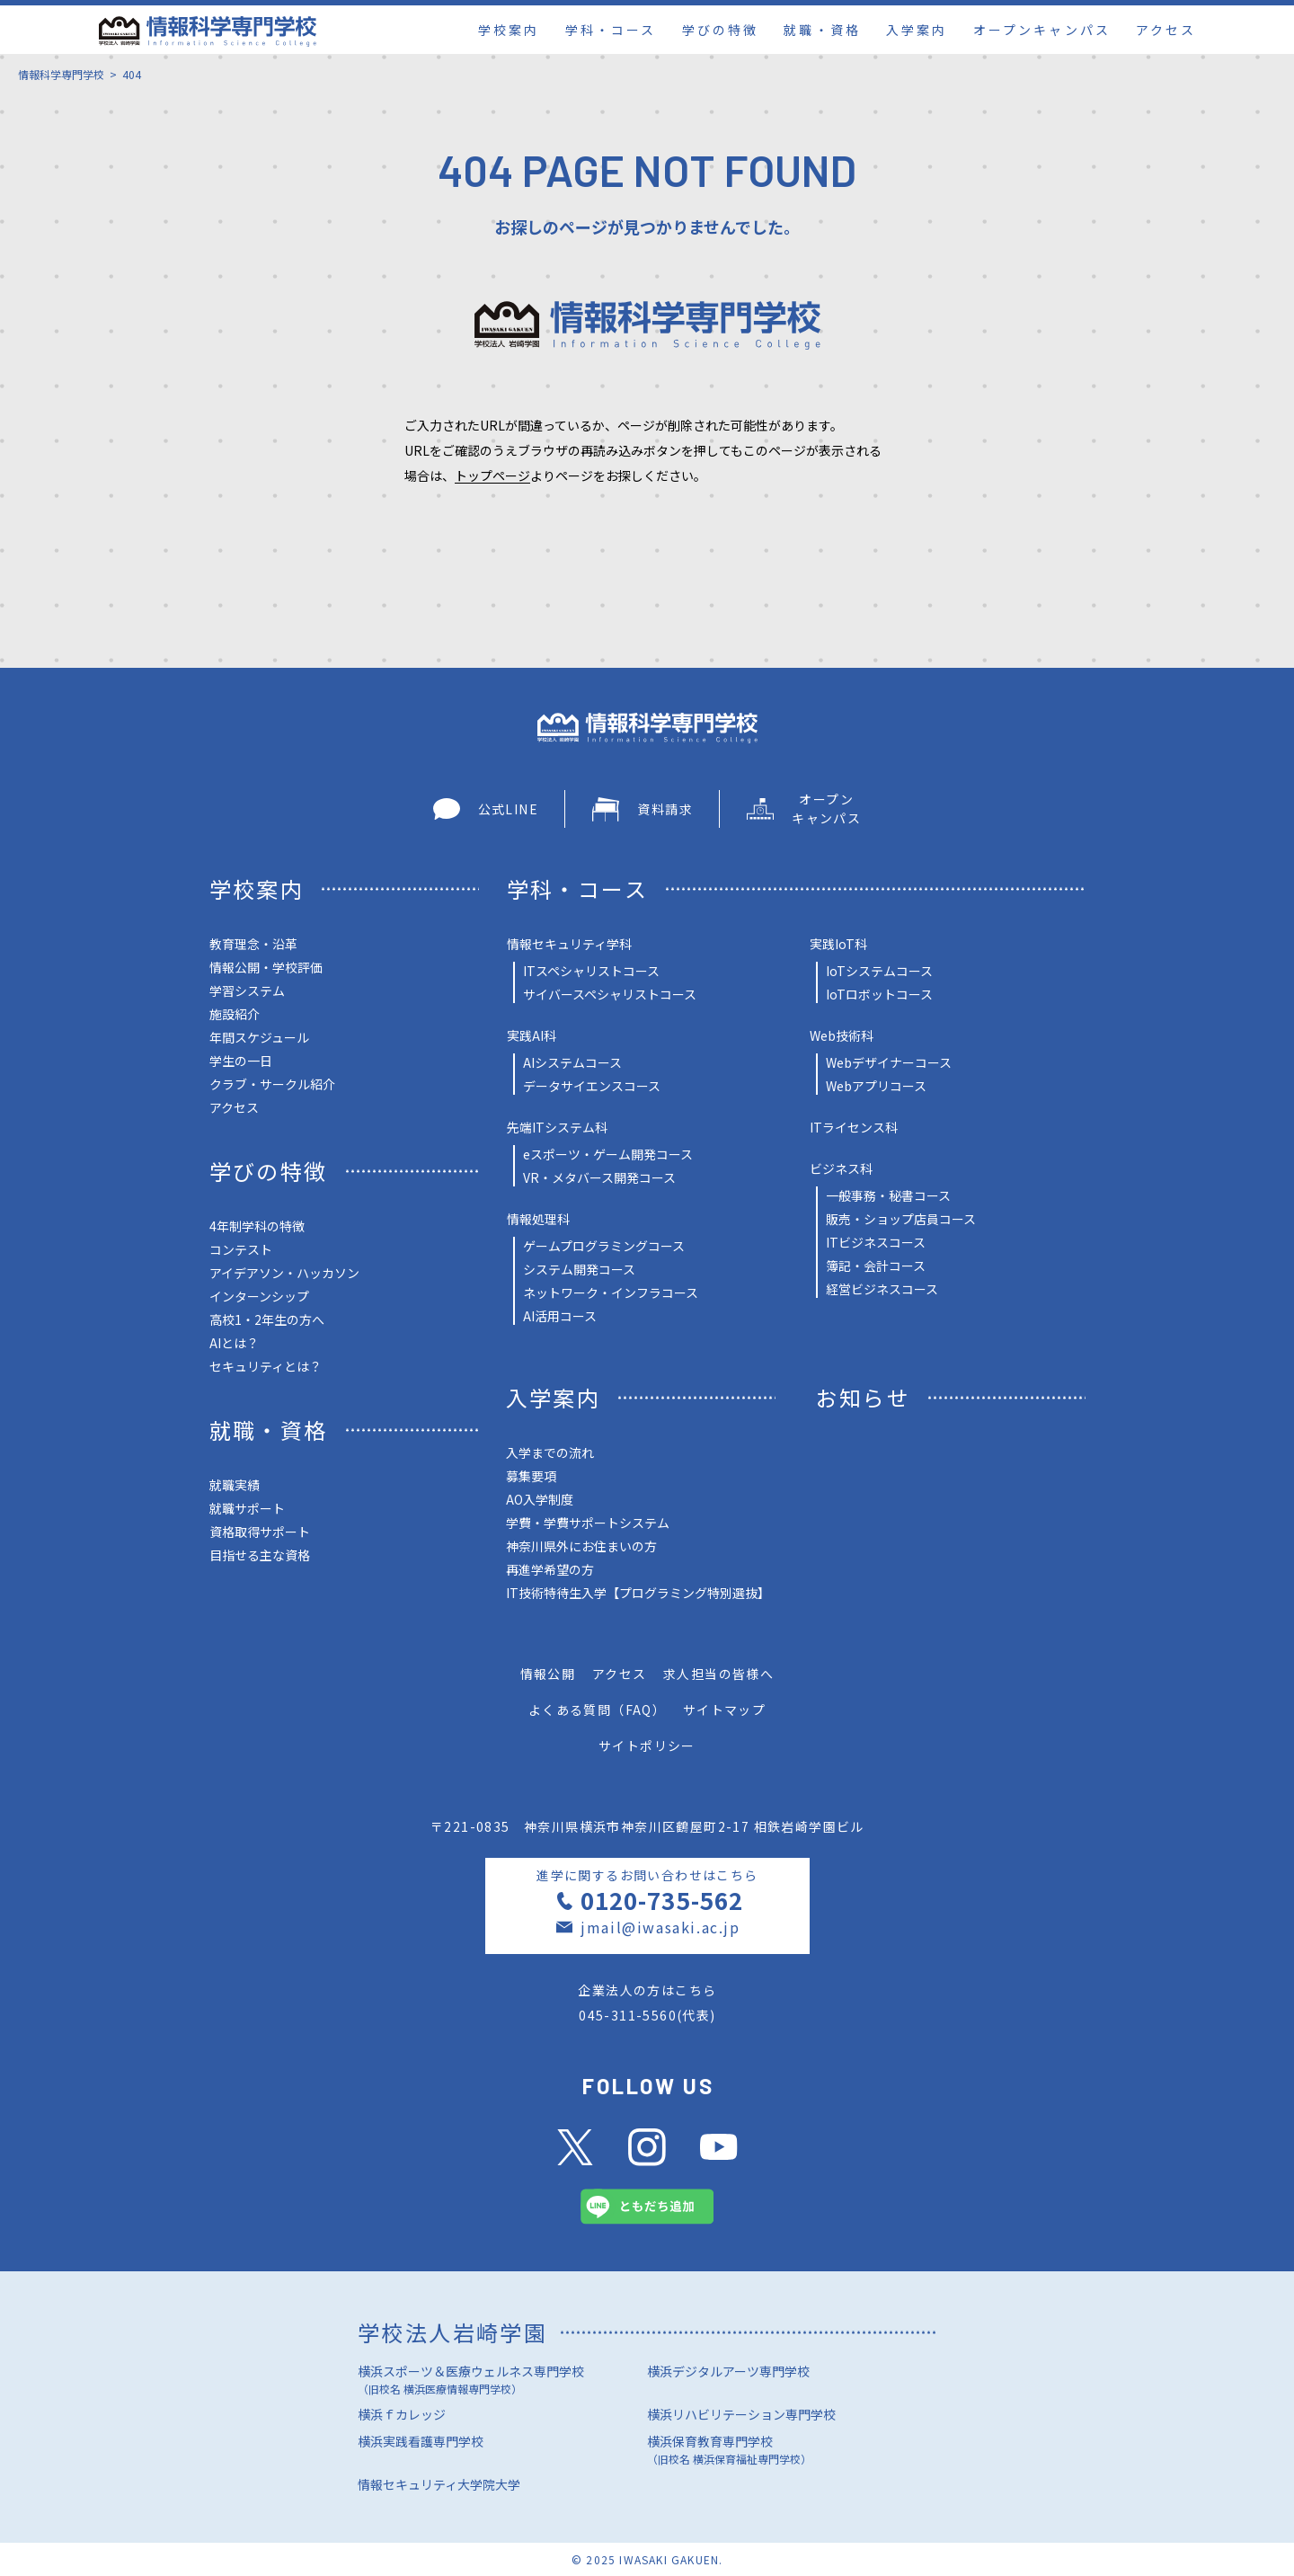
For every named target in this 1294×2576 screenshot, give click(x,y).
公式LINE (485, 809)
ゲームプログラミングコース (604, 1246)
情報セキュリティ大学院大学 (439, 2484)
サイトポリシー (647, 1745)
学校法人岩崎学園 (452, 2332)
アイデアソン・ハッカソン (284, 1273)
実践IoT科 (838, 944)
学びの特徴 (720, 30)
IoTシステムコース (879, 971)
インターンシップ (259, 1296)
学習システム (247, 990)
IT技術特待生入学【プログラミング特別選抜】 (638, 1593)
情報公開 (548, 1674)
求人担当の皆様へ (718, 1674)
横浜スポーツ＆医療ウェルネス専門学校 (502, 2381)
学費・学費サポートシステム (587, 1523)
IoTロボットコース (879, 994)
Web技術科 (841, 1035)
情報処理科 (538, 1219)
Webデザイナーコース (889, 1062)
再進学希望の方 (550, 1569)
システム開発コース (579, 1269)
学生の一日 (240, 1061)
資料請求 (642, 809)
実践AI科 (531, 1035)
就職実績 (234, 1485)
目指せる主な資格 (259, 1555)
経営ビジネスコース (882, 1289)
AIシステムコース (572, 1062)
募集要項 (531, 1476)
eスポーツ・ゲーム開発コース (608, 1154)
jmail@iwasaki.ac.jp (660, 1927)
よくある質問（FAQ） (597, 1710)
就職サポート (247, 1508)
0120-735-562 (661, 1899)
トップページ (492, 475)
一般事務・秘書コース (888, 1195)
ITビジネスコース (876, 1242)
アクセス (1166, 30)
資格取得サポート (259, 1532)
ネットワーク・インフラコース (610, 1292)
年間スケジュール (259, 1037)
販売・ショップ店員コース (901, 1219)
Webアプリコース (876, 1086)
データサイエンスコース (591, 1086)
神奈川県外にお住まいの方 (581, 1546)
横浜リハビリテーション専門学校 (741, 2414)
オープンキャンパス (1042, 30)
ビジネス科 (841, 1168)
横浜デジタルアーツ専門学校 (728, 2371)
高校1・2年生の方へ (266, 1319)
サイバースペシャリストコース (609, 994)
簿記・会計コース (876, 1266)
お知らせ (863, 1397)
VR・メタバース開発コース (599, 1177)
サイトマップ (724, 1710)
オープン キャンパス (804, 808)
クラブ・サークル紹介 (272, 1084)
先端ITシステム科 (557, 1127)
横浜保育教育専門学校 (791, 2451)
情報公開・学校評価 (266, 967)
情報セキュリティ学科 (569, 944)
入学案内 (916, 30)
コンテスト (240, 1249)
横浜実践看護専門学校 (420, 2441)
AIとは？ (234, 1343)
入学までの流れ (550, 1452)
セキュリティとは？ (265, 1366)
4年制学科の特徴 (257, 1226)
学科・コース (610, 30)
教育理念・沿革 (253, 944)
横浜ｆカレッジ (402, 2414)
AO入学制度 (539, 1499)
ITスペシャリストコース (591, 971)
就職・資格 (822, 30)
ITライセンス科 (854, 1127)
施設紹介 (234, 1014)
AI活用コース (560, 1316)
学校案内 (508, 30)
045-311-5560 (628, 2015)
